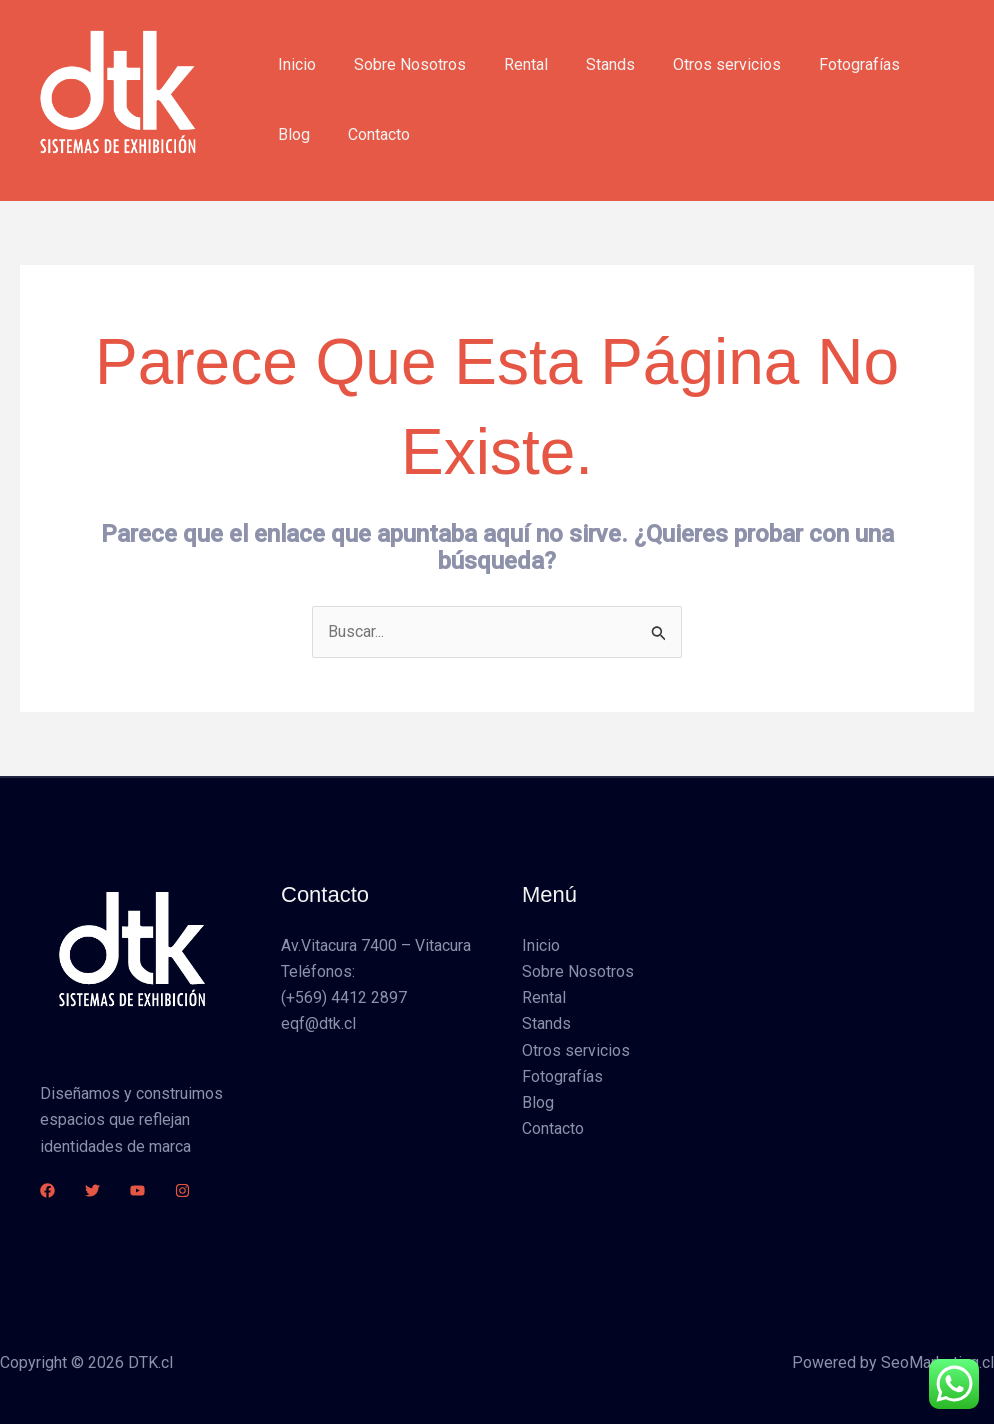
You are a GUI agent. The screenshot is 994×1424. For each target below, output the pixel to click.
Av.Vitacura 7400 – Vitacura (376, 945)
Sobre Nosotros (401, 64)
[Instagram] (182, 1190)
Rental (511, 64)
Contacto (306, 134)
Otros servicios (700, 64)
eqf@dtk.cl (318, 1024)
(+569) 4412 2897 (344, 998)
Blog (915, 64)
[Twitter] (92, 1190)
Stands (589, 64)
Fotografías (826, 64)
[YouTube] (137, 1190)
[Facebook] (47, 1190)
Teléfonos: (318, 971)
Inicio (294, 64)
